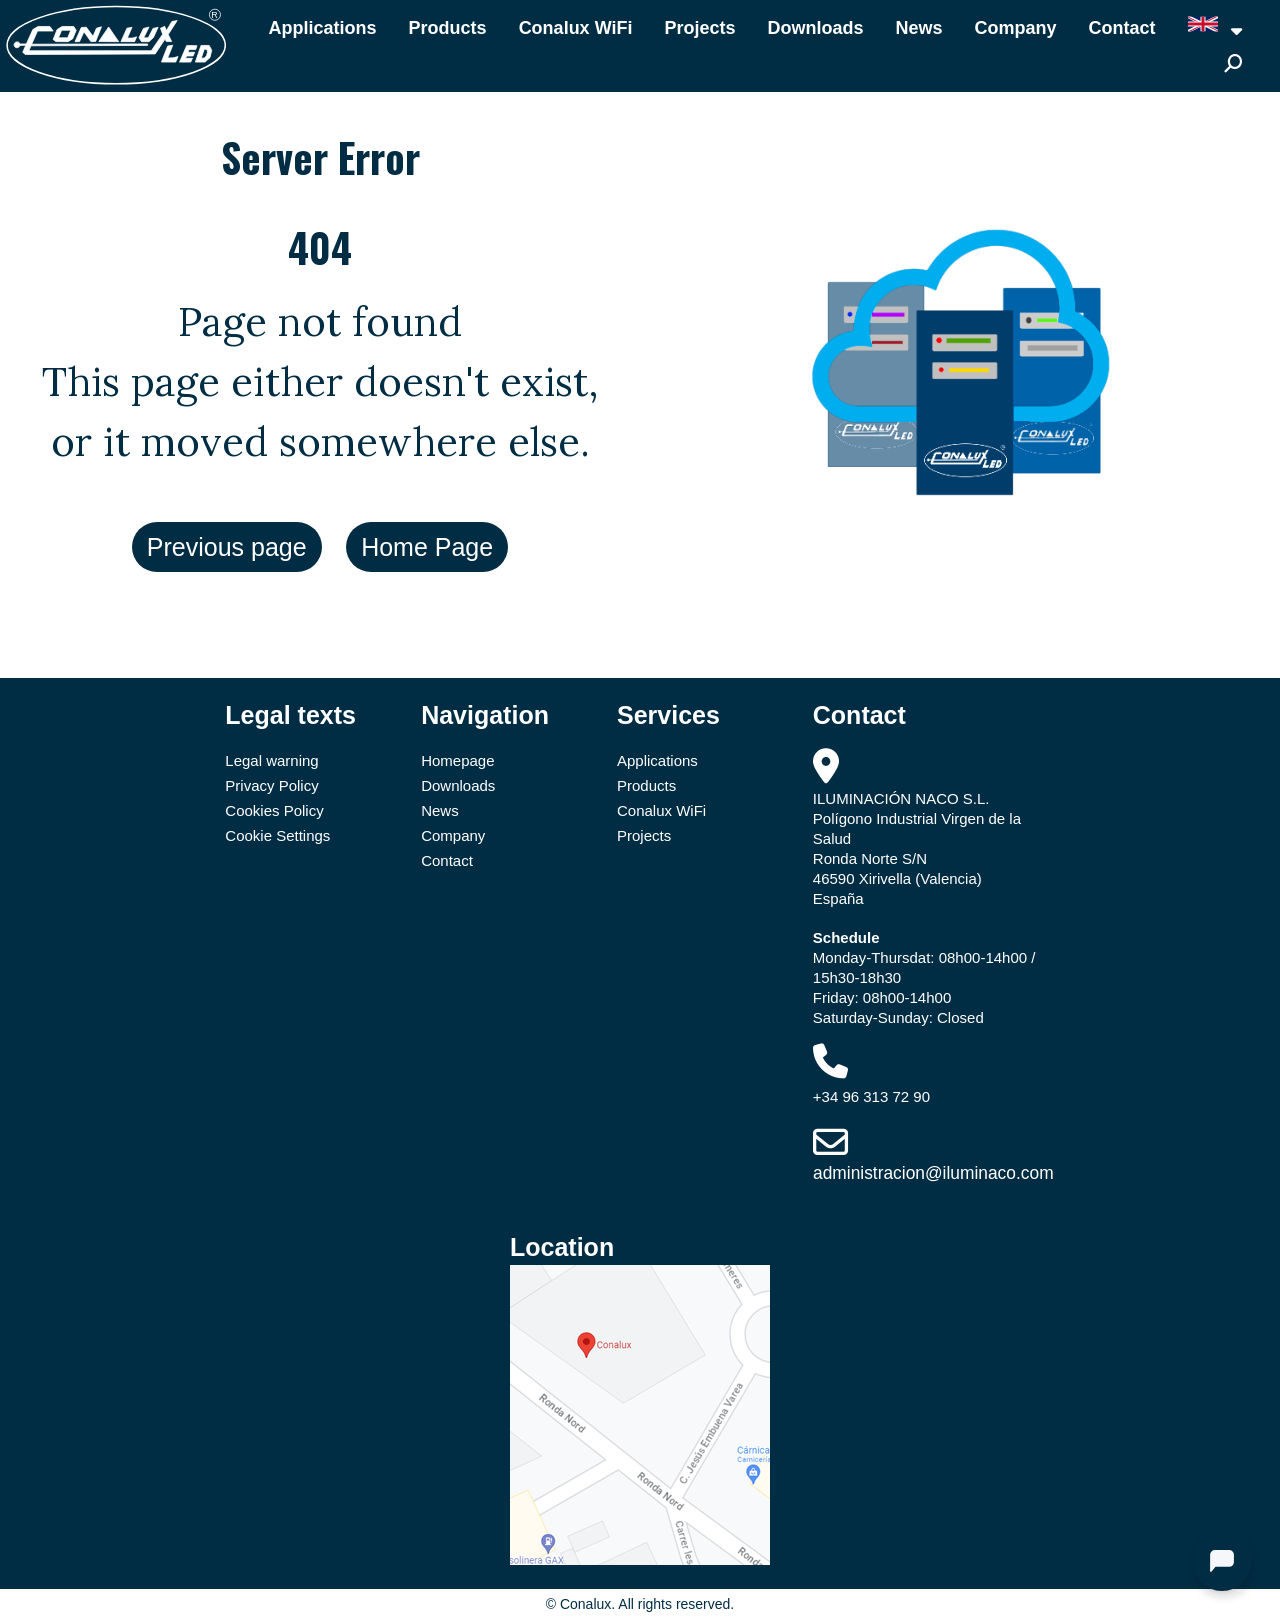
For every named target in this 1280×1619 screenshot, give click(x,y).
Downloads (816, 28)
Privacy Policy (271, 785)
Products (448, 28)
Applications (323, 28)
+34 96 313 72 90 (871, 1096)
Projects (699, 28)
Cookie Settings (277, 835)
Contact (1122, 28)
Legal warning (271, 760)
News (919, 28)
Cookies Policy (274, 810)
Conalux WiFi (576, 28)
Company (1016, 28)
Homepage (457, 760)
